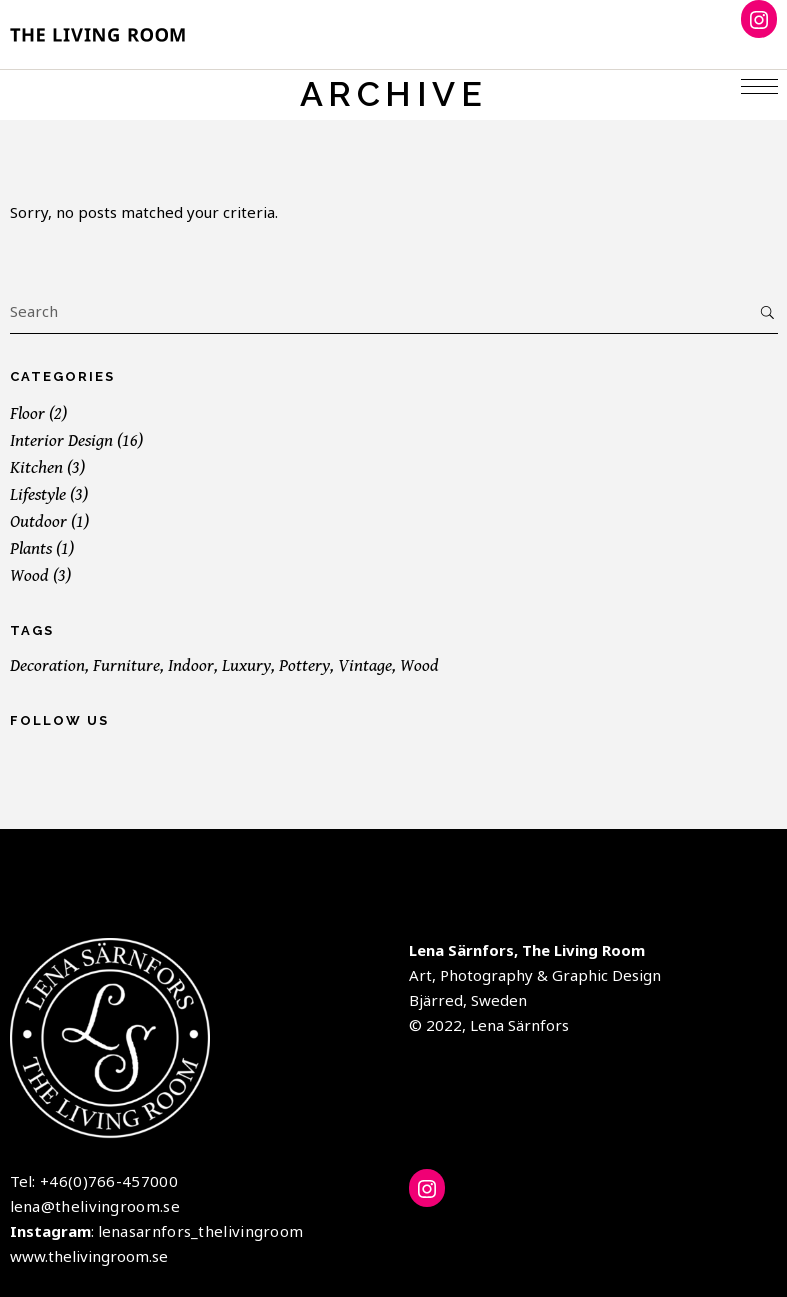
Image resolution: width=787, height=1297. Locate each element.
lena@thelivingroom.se (95, 1206)
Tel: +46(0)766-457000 (94, 1181)
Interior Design (61, 440)
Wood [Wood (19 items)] (419, 665)
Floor (27, 413)
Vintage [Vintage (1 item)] (365, 665)
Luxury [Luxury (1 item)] (246, 665)
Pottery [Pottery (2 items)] (304, 665)
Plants (31, 548)
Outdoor (38, 521)
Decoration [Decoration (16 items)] (47, 665)
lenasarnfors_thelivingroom (201, 1231)
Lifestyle (38, 494)
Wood (29, 575)
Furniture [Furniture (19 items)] (126, 665)
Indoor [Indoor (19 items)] (191, 665)
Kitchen (36, 467)
